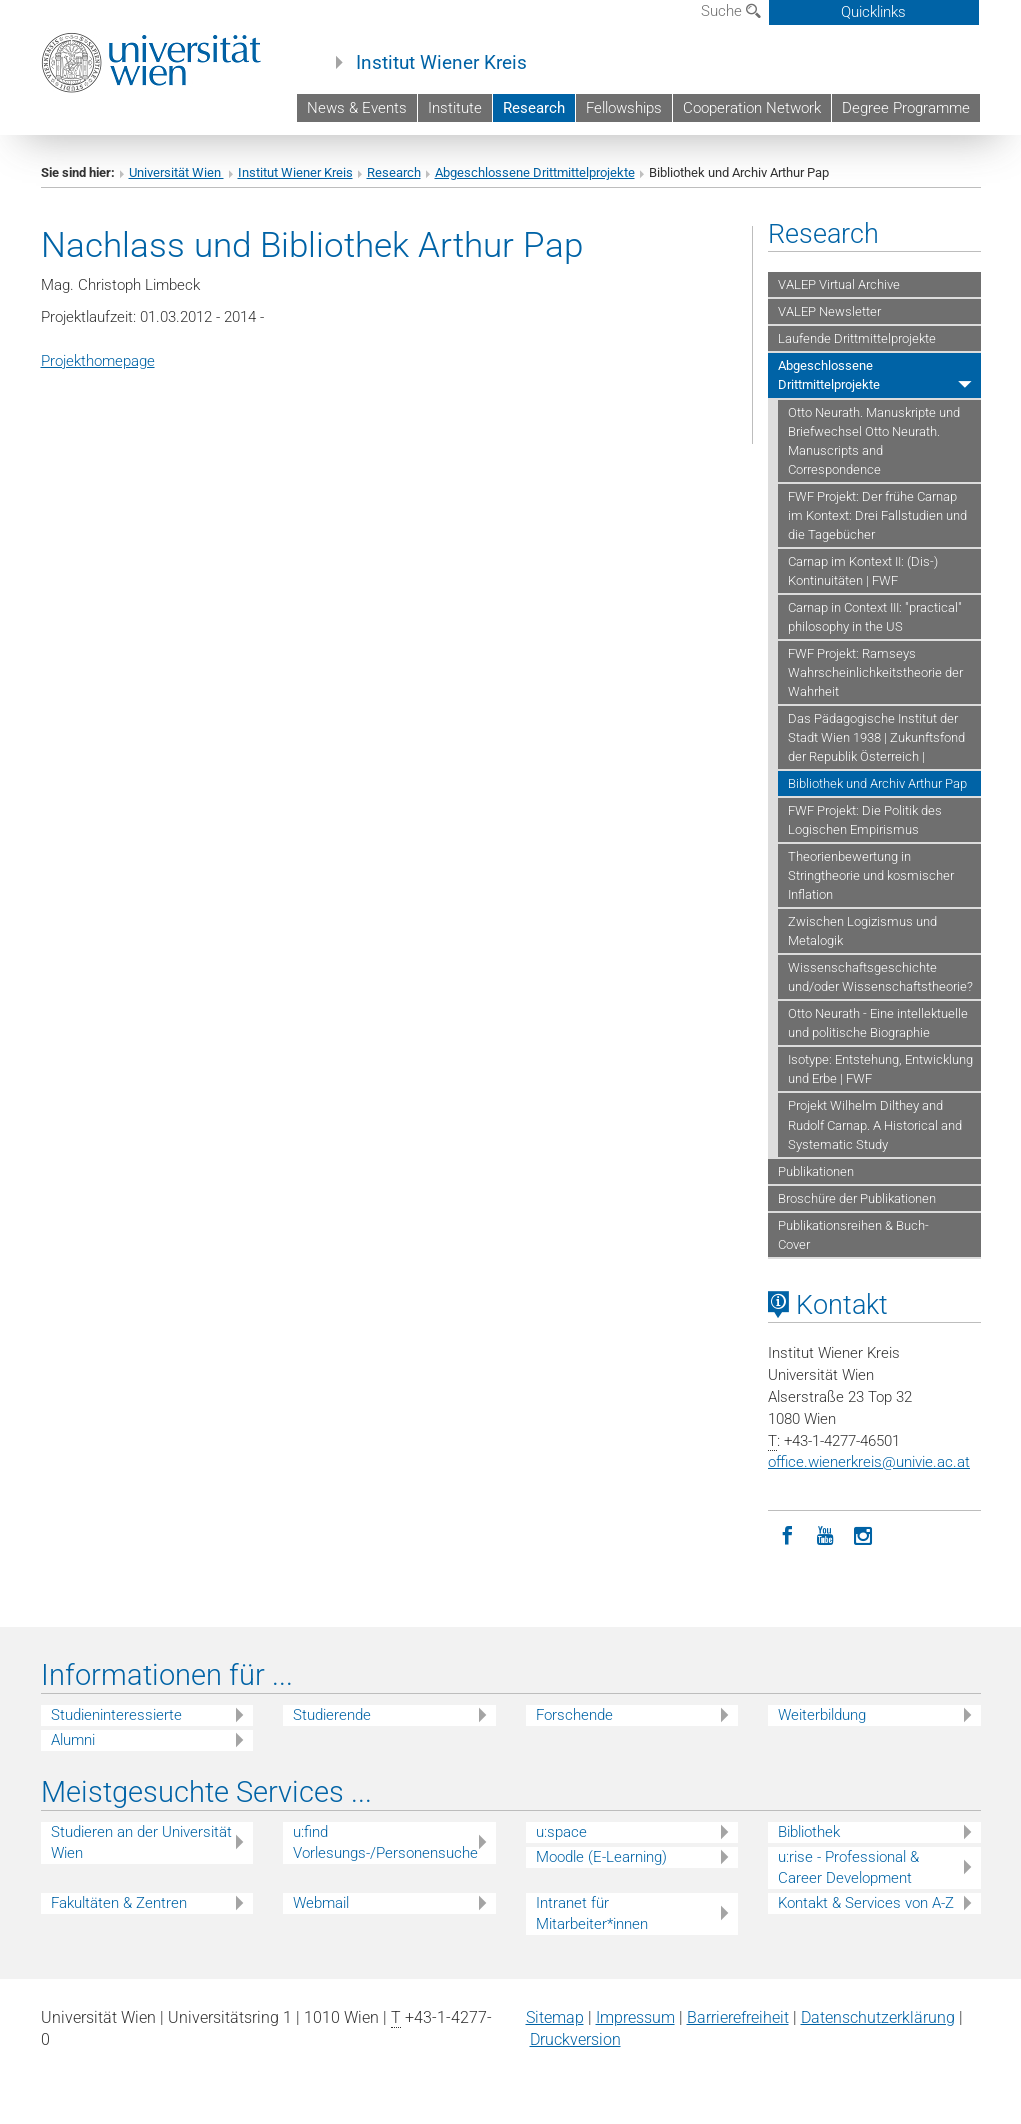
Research (534, 108)
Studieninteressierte (116, 1715)
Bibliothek (809, 1832)
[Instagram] (863, 1534)
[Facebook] (787, 1534)
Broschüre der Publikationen (857, 1198)
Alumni (73, 1740)
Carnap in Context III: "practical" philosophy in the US (875, 617)
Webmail (321, 1903)
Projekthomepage (98, 361)
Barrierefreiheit (738, 2017)
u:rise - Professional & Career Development (848, 1867)
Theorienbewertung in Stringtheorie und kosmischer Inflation (871, 875)
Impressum (635, 2017)
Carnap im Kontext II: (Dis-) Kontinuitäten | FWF (863, 571)
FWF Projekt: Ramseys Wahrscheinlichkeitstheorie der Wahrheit (875, 672)
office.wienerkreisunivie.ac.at (869, 1462)
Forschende (574, 1715)
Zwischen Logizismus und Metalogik (862, 931)
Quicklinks (873, 12)
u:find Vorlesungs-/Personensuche (385, 1842)
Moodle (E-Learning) (601, 1857)
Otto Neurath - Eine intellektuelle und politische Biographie (878, 1023)
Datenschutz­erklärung (878, 2017)
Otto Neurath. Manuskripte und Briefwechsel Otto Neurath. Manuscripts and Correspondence (874, 441)
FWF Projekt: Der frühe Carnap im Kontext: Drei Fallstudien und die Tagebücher (877, 515)
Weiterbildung (822, 1715)
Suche (731, 11)
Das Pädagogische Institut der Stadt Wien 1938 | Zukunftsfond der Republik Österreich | (876, 737)
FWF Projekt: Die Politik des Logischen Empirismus (865, 820)
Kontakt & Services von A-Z (866, 1903)
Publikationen (816, 1171)
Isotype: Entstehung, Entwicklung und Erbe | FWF (880, 1069)
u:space (561, 1832)
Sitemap (555, 2017)
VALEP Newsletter (829, 311)
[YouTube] (825, 1534)
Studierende (332, 1715)
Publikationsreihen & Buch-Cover (853, 1235)
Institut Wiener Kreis (441, 63)
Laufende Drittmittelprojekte (857, 338)
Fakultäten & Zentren (119, 1903)
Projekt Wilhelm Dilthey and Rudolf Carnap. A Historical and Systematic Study (875, 1124)
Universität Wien (176, 172)
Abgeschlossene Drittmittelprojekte (535, 172)
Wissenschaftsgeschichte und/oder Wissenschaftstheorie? (880, 977)
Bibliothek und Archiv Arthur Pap (877, 783)
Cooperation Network (752, 108)
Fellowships (624, 108)
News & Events (357, 108)
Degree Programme (906, 108)
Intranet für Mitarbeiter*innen (592, 1913)
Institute (455, 108)
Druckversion (575, 2039)
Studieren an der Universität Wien (141, 1842)
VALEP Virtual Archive (839, 284)
